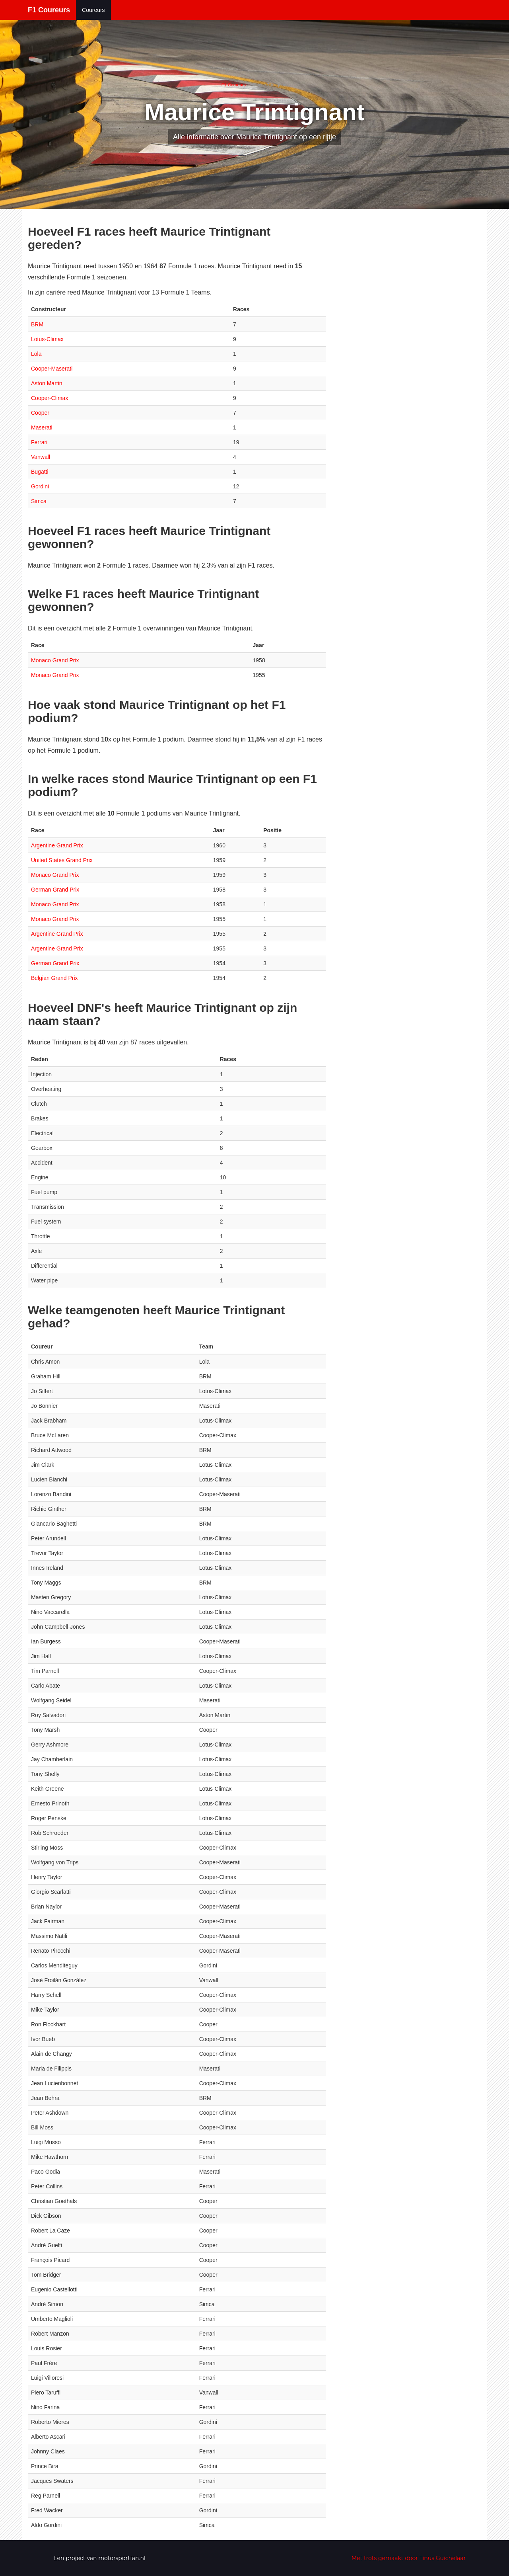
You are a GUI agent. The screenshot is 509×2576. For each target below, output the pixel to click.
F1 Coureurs (49, 10)
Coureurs (93, 10)
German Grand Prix (55, 889)
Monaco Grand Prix (55, 660)
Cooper (40, 413)
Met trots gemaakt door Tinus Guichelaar (409, 2558)
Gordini (40, 486)
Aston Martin (46, 383)
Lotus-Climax (47, 339)
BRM (37, 324)
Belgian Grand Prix (54, 978)
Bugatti (40, 471)
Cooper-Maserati (51, 368)
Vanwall (40, 457)
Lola (36, 354)
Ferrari (39, 442)
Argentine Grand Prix (57, 845)
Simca (39, 501)
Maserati (41, 427)
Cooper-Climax (49, 398)
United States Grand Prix (62, 860)
